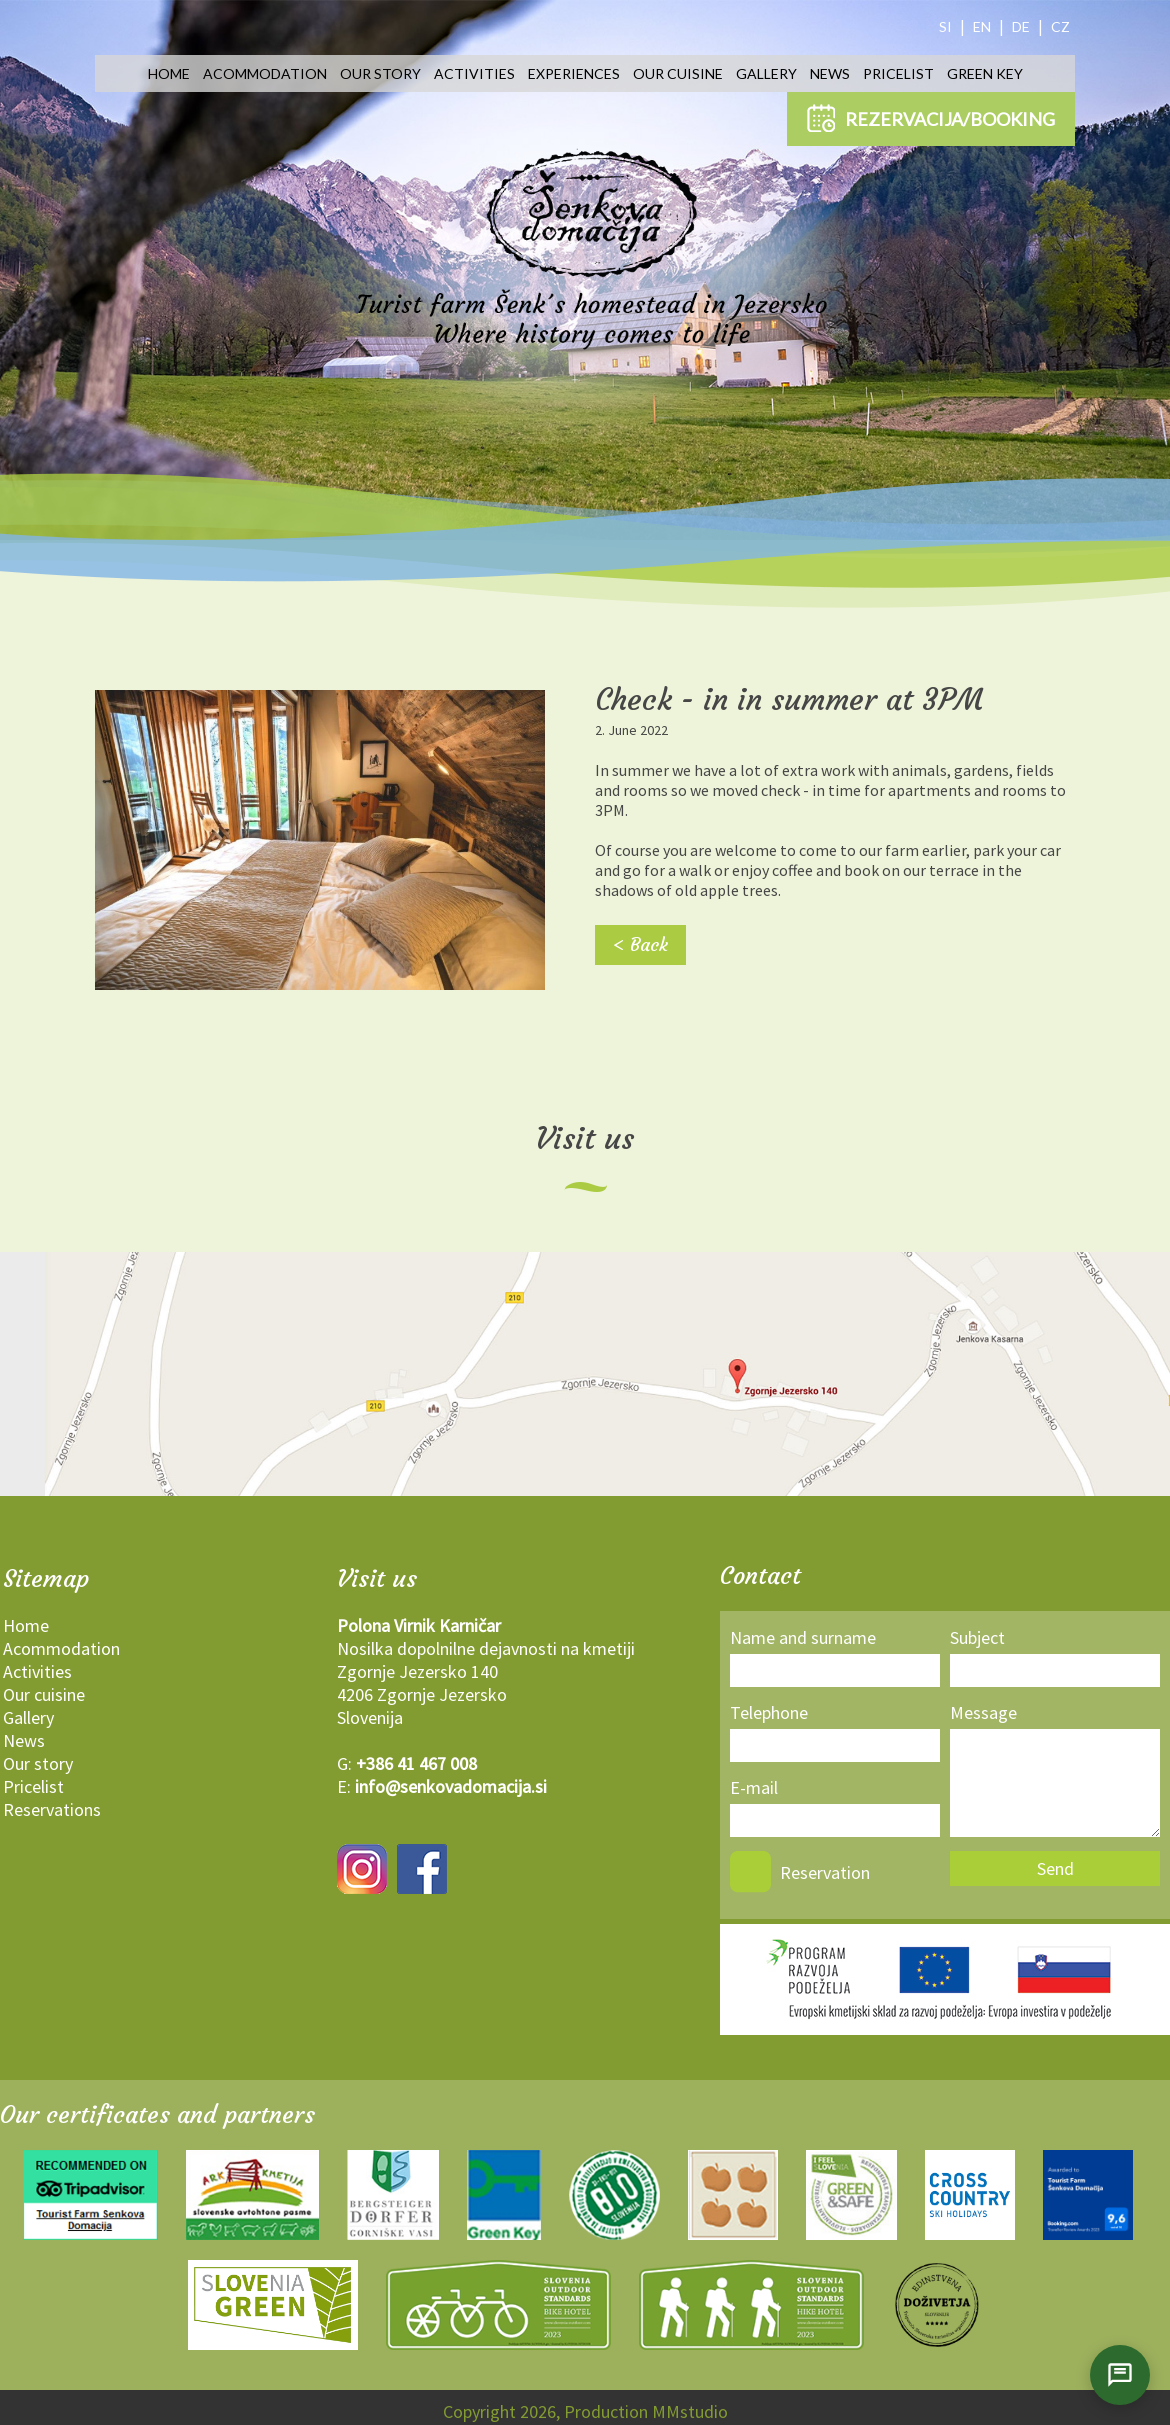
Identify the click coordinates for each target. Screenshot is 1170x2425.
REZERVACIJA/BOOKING (931, 118)
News (830, 73)
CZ (1060, 26)
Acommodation (265, 73)
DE (1021, 26)
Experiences (574, 73)
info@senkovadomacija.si (451, 1786)
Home (169, 73)
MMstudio (690, 2411)
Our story (380, 73)
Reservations (52, 1809)
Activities (474, 73)
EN (982, 26)
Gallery (766, 73)
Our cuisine (678, 73)
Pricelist (898, 73)
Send (1055, 1868)
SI (945, 26)
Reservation (825, 1872)
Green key (985, 73)
